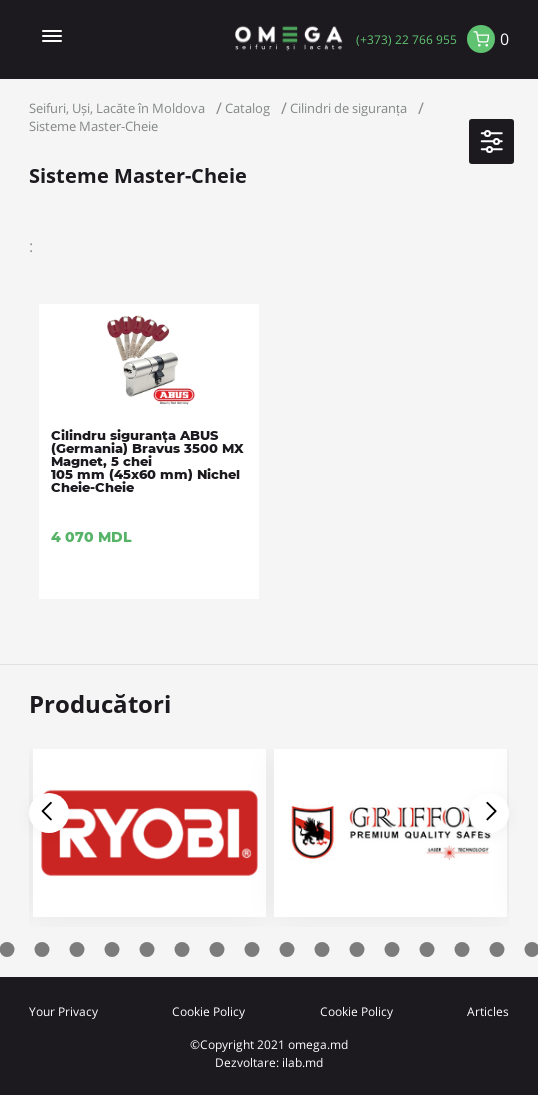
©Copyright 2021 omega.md (269, 1044)
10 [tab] (252, 949)
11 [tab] (287, 949)
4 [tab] (42, 949)
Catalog (247, 108)
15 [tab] (427, 949)
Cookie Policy (208, 1011)
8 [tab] (182, 949)
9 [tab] (217, 949)
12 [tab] (322, 949)
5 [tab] (77, 949)
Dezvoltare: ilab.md (269, 1062)
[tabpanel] (390, 838)
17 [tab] (497, 949)
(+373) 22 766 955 (406, 39)
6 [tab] (112, 949)
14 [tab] (392, 949)
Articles (488, 1011)
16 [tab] (462, 949)
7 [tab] (147, 949)
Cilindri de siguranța (348, 108)
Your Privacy (63, 1011)
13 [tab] (357, 949)
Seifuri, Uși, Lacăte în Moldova (117, 108)
